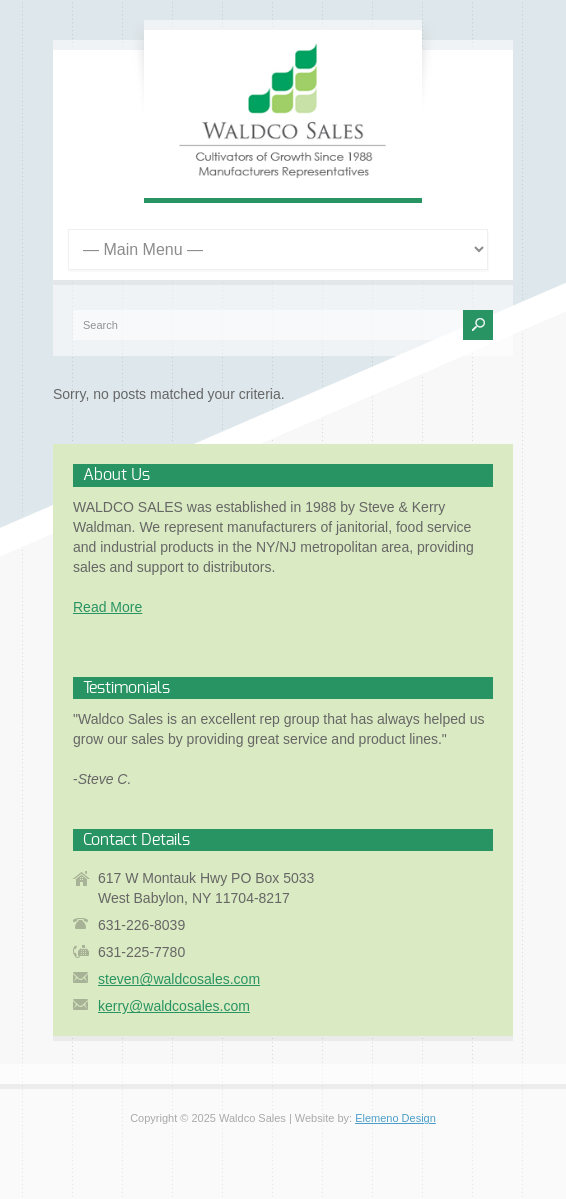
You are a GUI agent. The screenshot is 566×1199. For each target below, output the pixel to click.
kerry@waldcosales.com (174, 1006)
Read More (107, 607)
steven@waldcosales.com (179, 979)
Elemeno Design (395, 1118)
